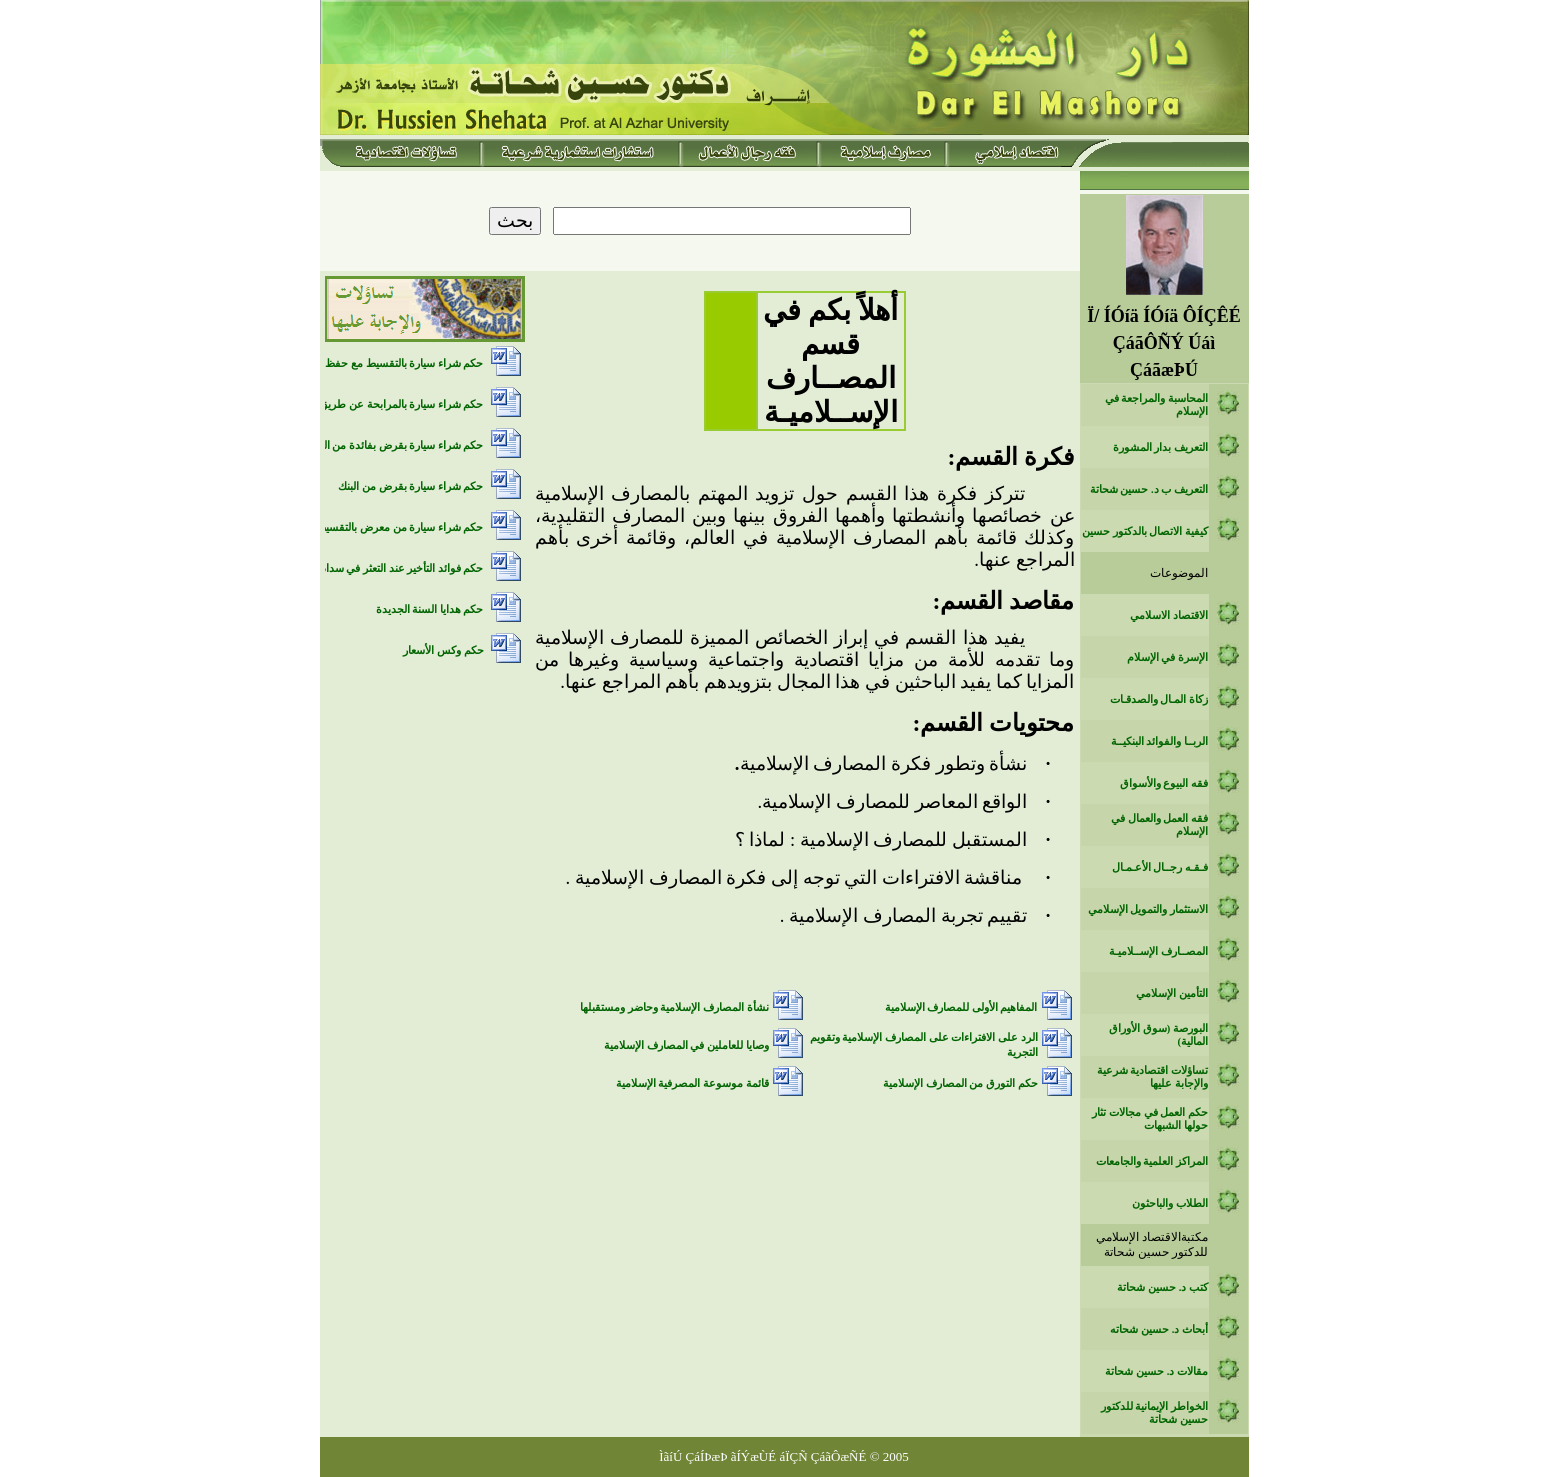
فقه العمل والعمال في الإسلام (1159, 825)
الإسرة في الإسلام (1167, 657)
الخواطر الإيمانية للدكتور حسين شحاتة (1154, 1413)
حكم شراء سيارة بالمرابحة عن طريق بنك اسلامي (374, 404)
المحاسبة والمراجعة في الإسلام (1156, 405)
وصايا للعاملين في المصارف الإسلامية (686, 1045)
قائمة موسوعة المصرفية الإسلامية (692, 1083)
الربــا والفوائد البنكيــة (1159, 741)
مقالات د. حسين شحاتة (1156, 1371)
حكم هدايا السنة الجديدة (430, 609)
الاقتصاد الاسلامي (1169, 615)
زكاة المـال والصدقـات (1159, 699)
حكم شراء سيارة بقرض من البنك (410, 486)
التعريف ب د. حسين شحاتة (1149, 489)
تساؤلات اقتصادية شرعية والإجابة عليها (1152, 1077)
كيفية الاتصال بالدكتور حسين (1145, 531)
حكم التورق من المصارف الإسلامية (960, 1083)
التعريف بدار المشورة (1160, 447)
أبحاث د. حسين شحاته (1159, 1329)
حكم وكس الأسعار (443, 650)
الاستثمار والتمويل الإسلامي (1148, 909)
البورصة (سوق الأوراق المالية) (1158, 1035)
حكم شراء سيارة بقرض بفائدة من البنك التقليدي (376, 445)
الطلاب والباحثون (1170, 1203)
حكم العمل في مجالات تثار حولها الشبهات (1150, 1119)
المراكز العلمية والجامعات (1152, 1161)
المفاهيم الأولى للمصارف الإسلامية (961, 1007)
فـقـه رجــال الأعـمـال (1160, 867)
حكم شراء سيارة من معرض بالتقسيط (399, 527)
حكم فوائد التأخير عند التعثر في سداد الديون (386, 568)
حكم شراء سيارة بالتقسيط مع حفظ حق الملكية (378, 363)
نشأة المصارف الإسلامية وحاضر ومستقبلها (674, 1007)
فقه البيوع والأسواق (1164, 783)
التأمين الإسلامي (1172, 993)
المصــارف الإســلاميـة (1158, 951)
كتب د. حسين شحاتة (1162, 1287)
